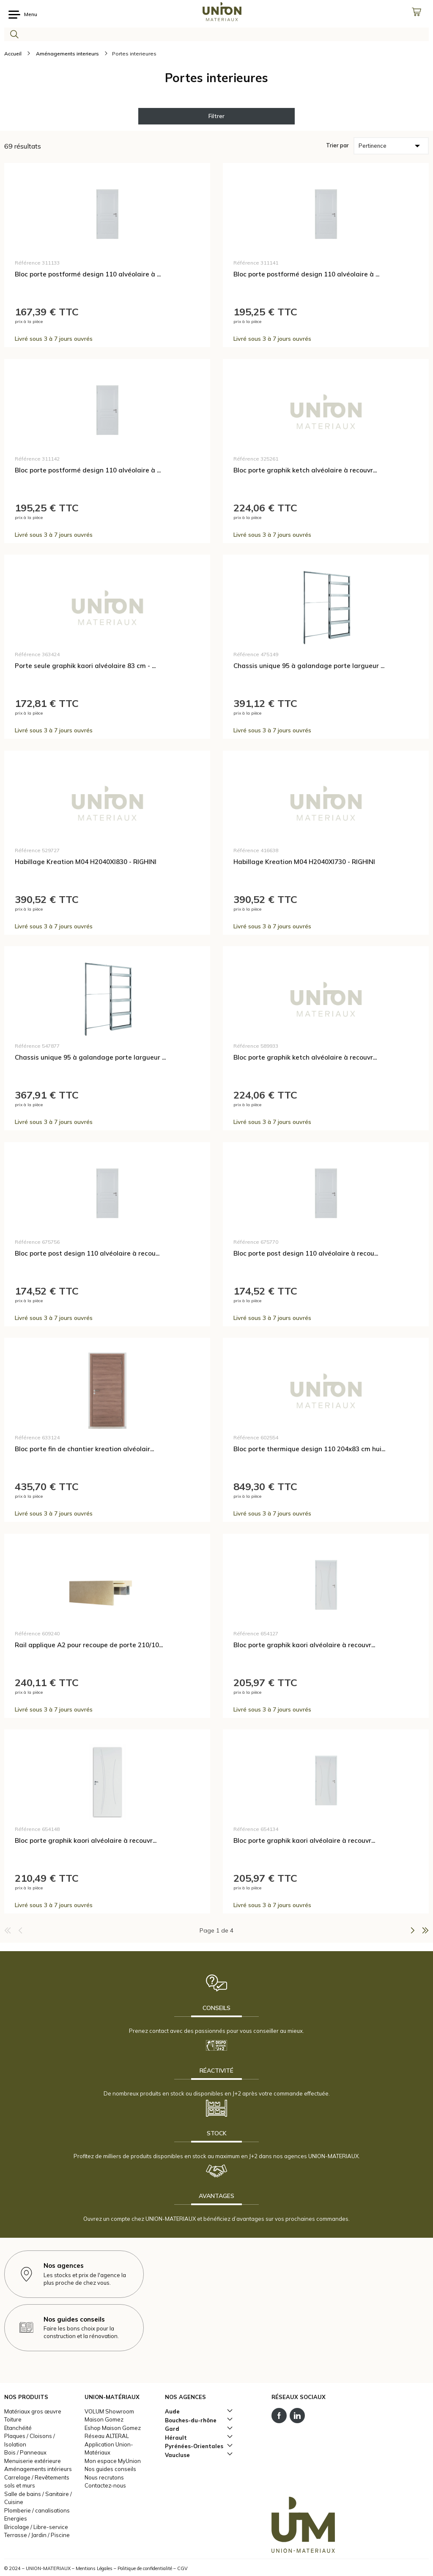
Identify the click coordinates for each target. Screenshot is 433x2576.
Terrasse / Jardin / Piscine (37, 2535)
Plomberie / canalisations (37, 2510)
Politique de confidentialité (145, 2568)
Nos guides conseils (110, 2469)
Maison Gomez (104, 2419)
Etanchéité (18, 2427)
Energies (15, 2518)
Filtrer (216, 116)
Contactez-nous (105, 2485)
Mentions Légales (94, 2568)
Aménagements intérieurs (38, 2469)
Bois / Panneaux (25, 2452)
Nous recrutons (104, 2477)
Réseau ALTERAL (107, 2435)
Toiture (13, 2419)
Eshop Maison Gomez (113, 2427)
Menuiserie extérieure (32, 2460)
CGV (182, 2568)
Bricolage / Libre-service (36, 2527)
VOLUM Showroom (109, 2411)
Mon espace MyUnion (113, 2460)
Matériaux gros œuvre (32, 2411)
